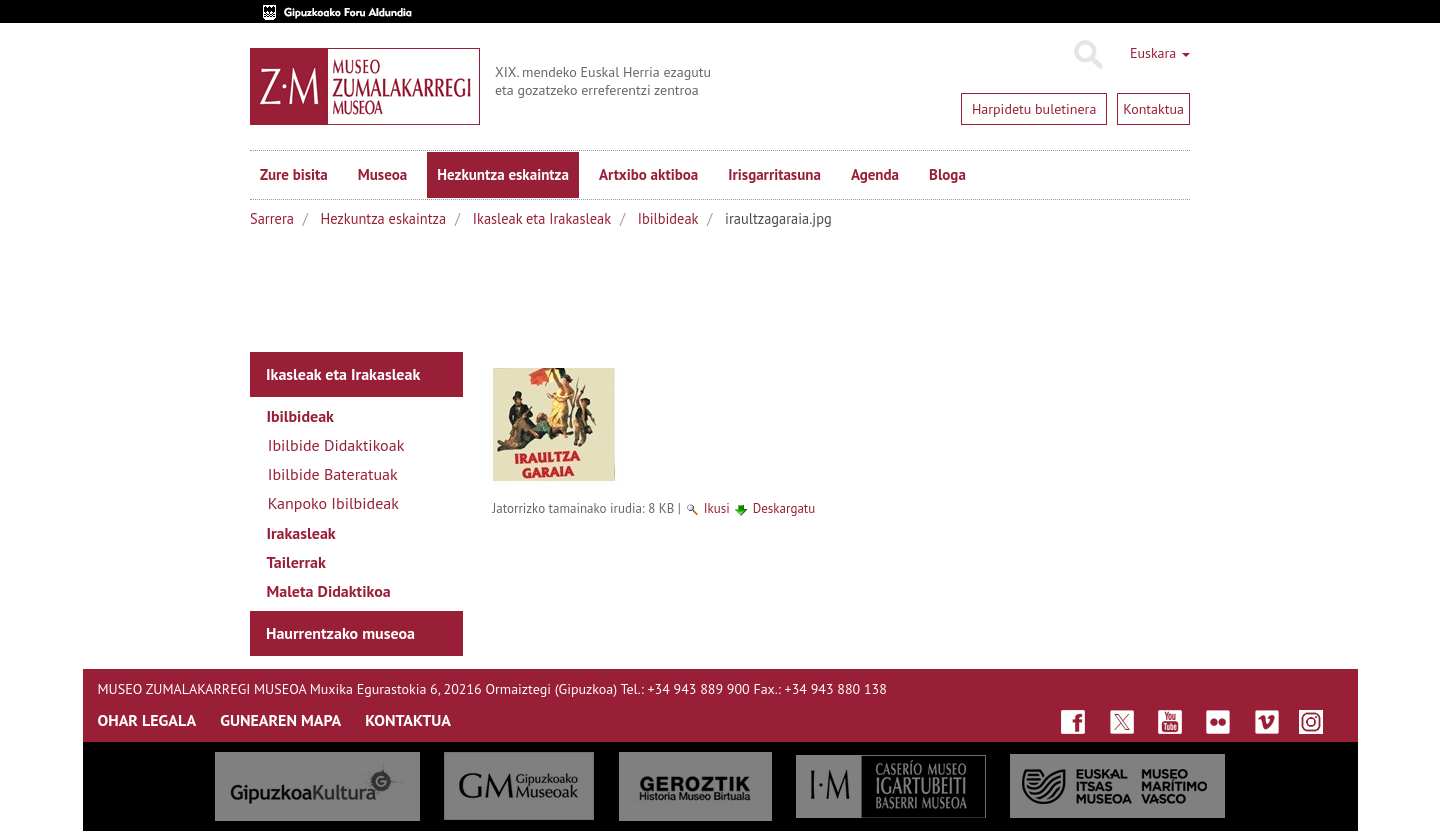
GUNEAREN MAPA (280, 720)
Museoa (382, 174)
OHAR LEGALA (147, 720)
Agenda (875, 174)
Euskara (1160, 53)
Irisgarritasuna (774, 174)
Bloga (947, 174)
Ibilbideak (668, 218)
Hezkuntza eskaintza (503, 174)
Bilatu (1087, 55)
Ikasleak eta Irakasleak (542, 218)
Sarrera (272, 218)
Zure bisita (294, 174)
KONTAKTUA (408, 720)
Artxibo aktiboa (648, 174)
